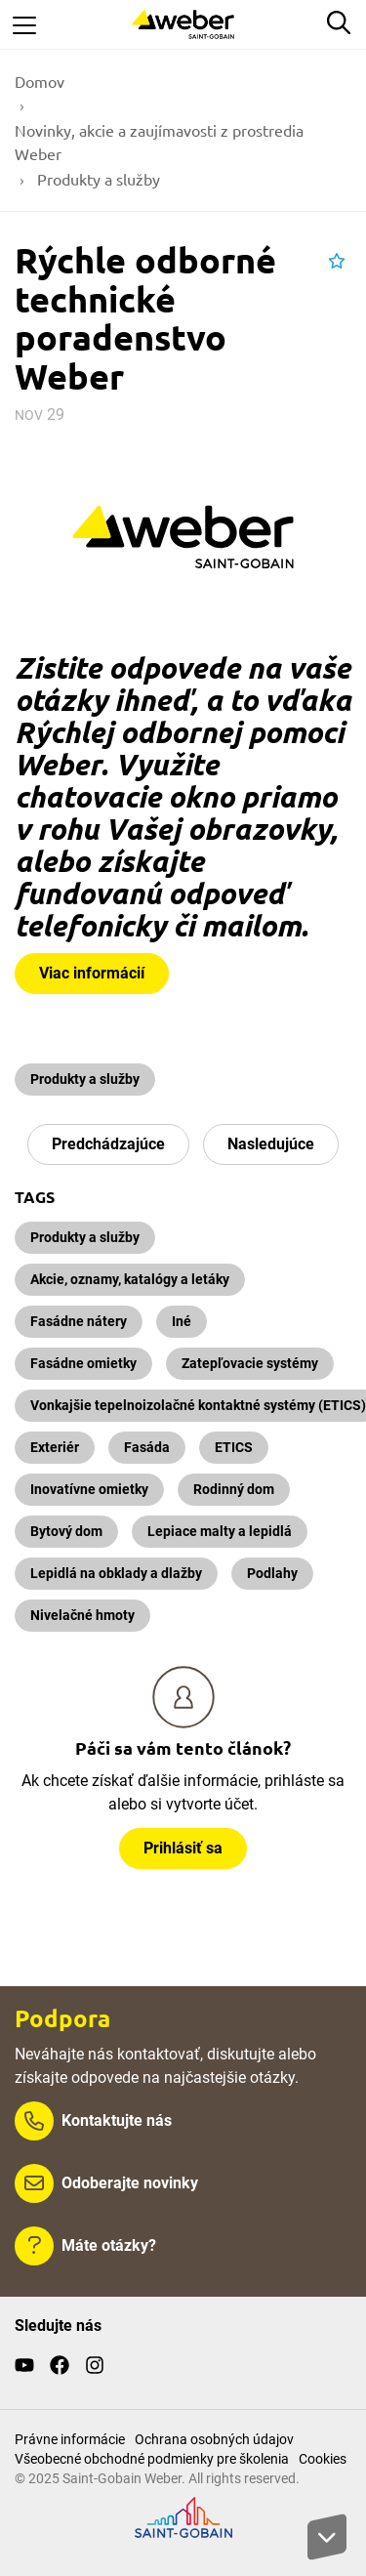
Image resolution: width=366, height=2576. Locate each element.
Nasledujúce (270, 1144)
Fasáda (147, 1447)
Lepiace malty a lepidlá (219, 1531)
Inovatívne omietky (89, 1489)
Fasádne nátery (78, 1321)
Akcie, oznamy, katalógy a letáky (129, 1279)
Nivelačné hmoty (82, 1615)
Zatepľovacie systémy (250, 1363)
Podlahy (272, 1573)
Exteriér (54, 1447)
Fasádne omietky (83, 1363)
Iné (181, 1321)
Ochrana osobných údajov (214, 2439)
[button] (336, 261)
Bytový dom (66, 1531)
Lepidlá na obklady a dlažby (116, 1573)
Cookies (322, 2459)
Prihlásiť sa (183, 1848)
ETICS (234, 1447)
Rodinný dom (233, 1489)
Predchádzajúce (108, 1144)
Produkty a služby (85, 1079)
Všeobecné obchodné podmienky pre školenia (152, 2459)
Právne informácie (70, 2439)
